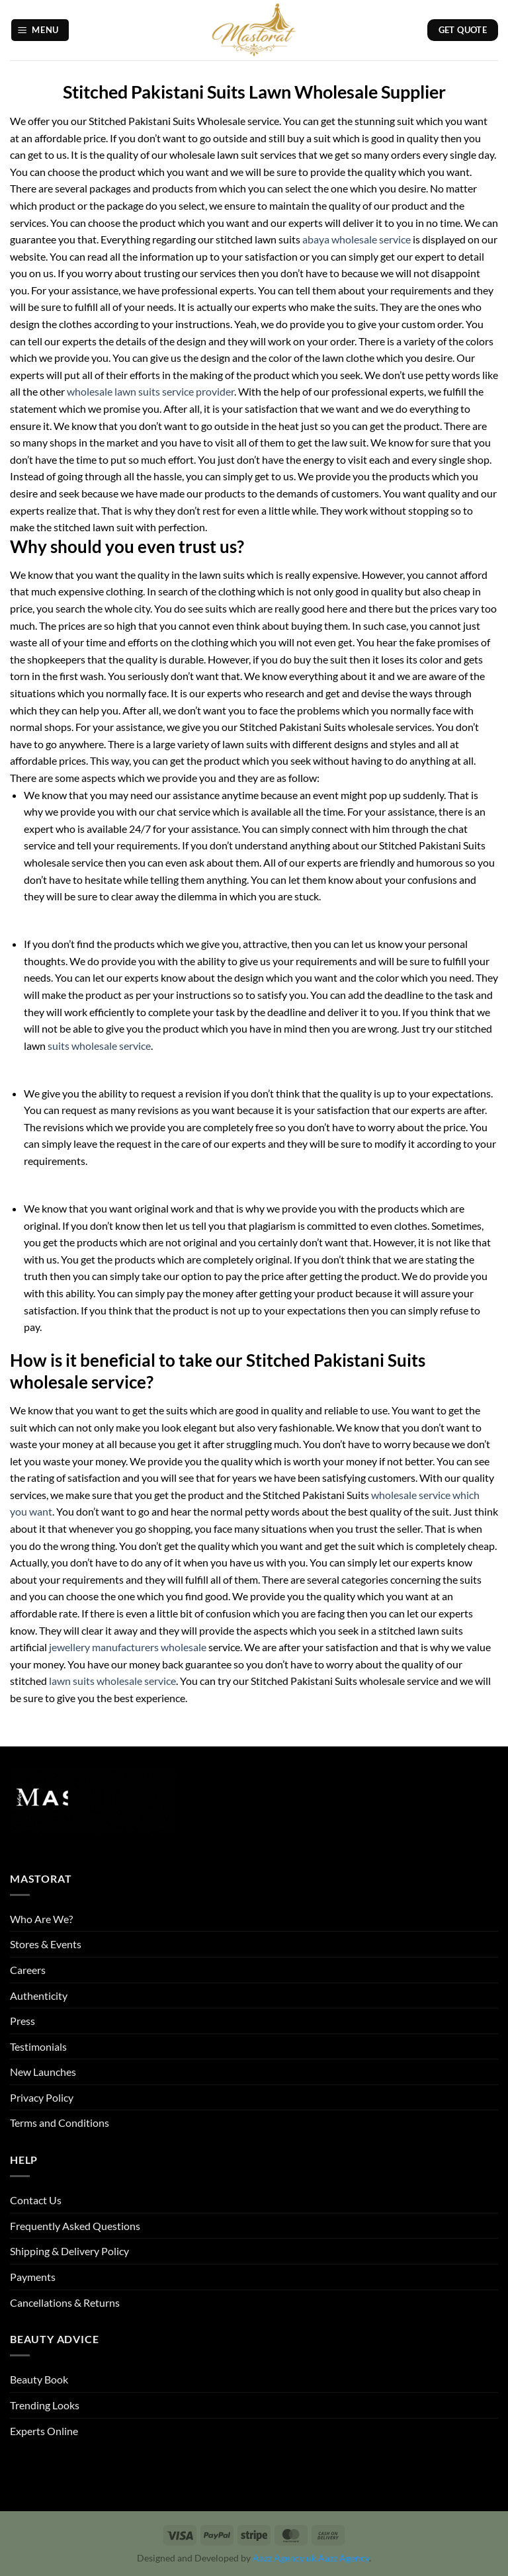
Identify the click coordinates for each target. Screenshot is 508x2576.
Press (22, 2020)
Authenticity (38, 1995)
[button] (40, 30)
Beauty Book (39, 2379)
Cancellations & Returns (65, 2302)
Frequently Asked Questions (75, 2225)
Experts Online (44, 2431)
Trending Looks (44, 2405)
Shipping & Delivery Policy (69, 2251)
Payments (33, 2276)
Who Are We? (41, 1918)
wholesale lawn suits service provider (150, 391)
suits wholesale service (99, 1045)
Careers (28, 1969)
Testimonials (38, 2046)
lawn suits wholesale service (112, 1680)
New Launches (43, 2071)
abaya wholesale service (356, 239)
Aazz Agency (343, 2557)
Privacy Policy (41, 2097)
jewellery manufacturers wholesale (126, 1647)
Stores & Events (45, 1944)
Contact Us (36, 2200)
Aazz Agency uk (284, 2557)
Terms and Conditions (59, 2122)
